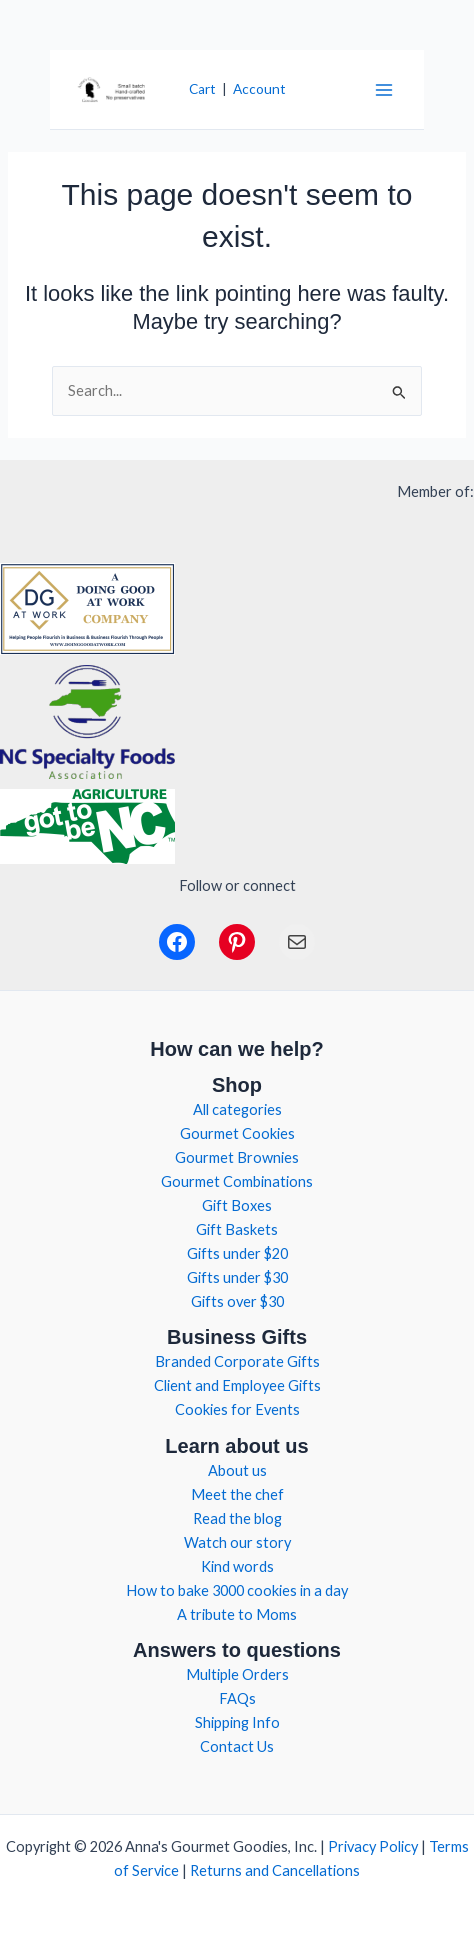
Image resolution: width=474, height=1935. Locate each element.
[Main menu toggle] (384, 89)
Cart (202, 89)
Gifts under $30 (237, 1277)
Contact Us (237, 1746)
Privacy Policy (373, 1846)
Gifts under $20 (237, 1253)
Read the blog (237, 1518)
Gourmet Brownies (237, 1157)
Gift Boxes (237, 1205)
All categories (237, 1109)
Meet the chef (237, 1494)
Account (259, 89)
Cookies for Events (237, 1409)
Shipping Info (237, 1722)
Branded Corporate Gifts (237, 1361)
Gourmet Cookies (237, 1133)
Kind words (237, 1566)
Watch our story (237, 1542)
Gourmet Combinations (237, 1181)
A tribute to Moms (237, 1614)
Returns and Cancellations (275, 1870)
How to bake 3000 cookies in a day (237, 1590)
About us (237, 1470)
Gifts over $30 (237, 1301)
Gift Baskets (237, 1229)
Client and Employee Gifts (237, 1385)
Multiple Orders (237, 1674)
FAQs (237, 1698)
